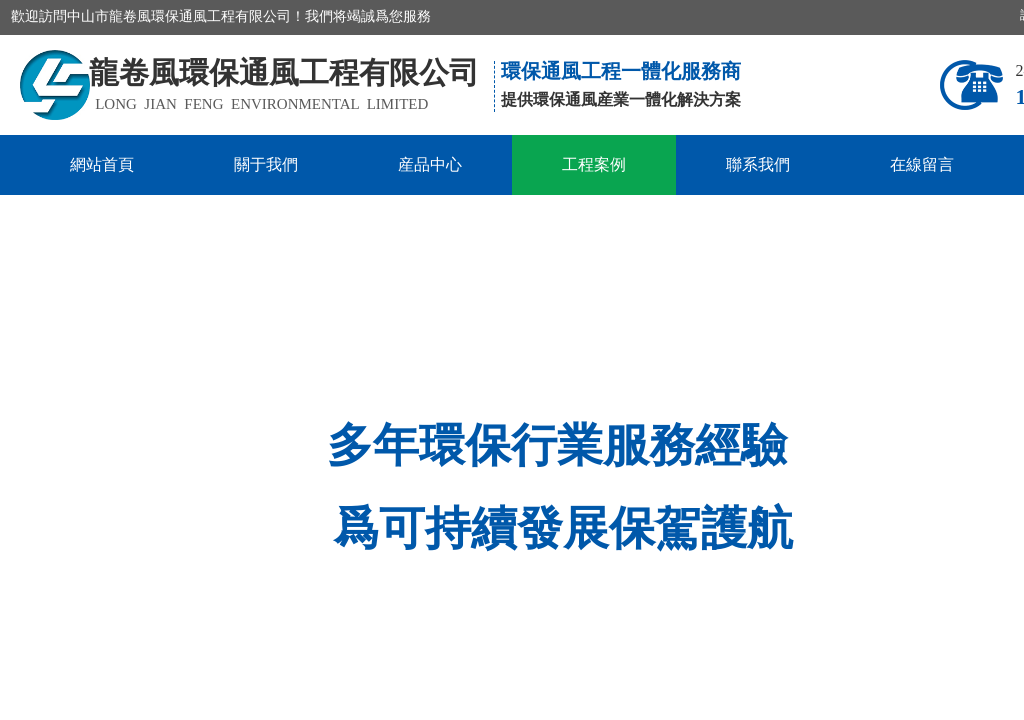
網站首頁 (102, 164)
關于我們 (266, 164)
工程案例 (594, 164)
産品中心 (430, 164)
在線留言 (922, 164)
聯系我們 (758, 164)
